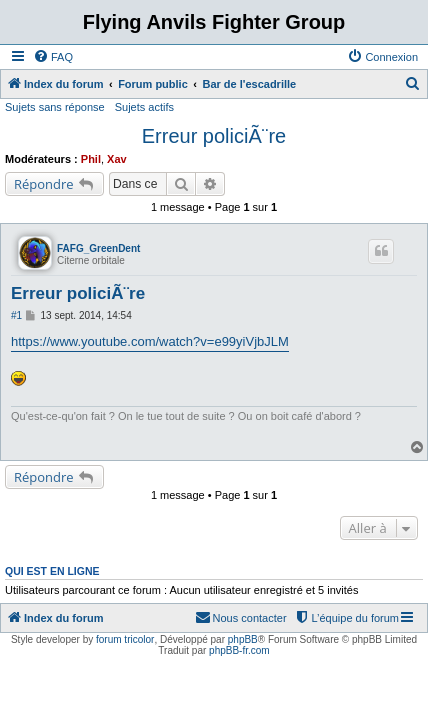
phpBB (243, 639)
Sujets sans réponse (55, 107)
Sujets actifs (144, 107)
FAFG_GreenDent (98, 248)
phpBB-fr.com (239, 650)
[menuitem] (53, 57)
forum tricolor (125, 639)
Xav (117, 159)
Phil (91, 159)
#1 (16, 315)
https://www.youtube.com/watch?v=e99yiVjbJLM (150, 341)
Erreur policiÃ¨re (214, 136)
